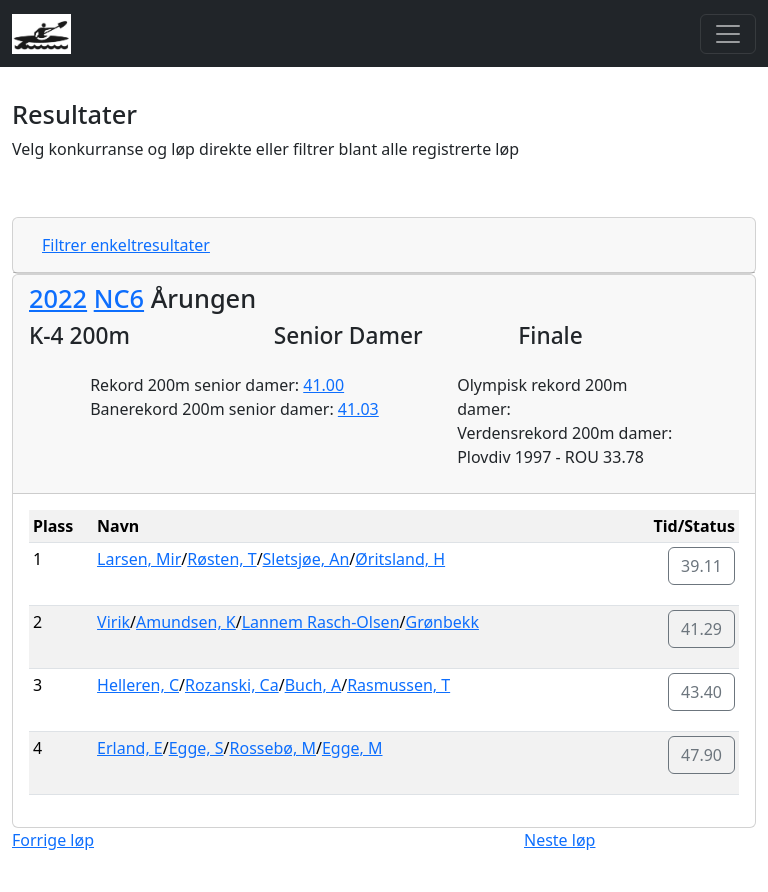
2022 (58, 298)
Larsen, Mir (139, 559)
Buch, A (313, 685)
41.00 (323, 385)
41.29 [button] (701, 629)
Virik (113, 622)
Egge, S (196, 748)
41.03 (358, 409)
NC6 (119, 298)
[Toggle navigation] (728, 34)
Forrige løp (53, 840)
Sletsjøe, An (306, 559)
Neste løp (559, 840)
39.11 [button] (701, 566)
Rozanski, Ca (232, 685)
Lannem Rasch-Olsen (321, 622)
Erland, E (130, 748)
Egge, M (352, 748)
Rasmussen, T (398, 685)
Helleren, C (138, 685)
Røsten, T (221, 559)
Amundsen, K (186, 622)
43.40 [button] (701, 692)
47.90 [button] (701, 755)
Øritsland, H (400, 559)
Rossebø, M (273, 748)
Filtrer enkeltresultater (126, 245)
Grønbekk (441, 622)
